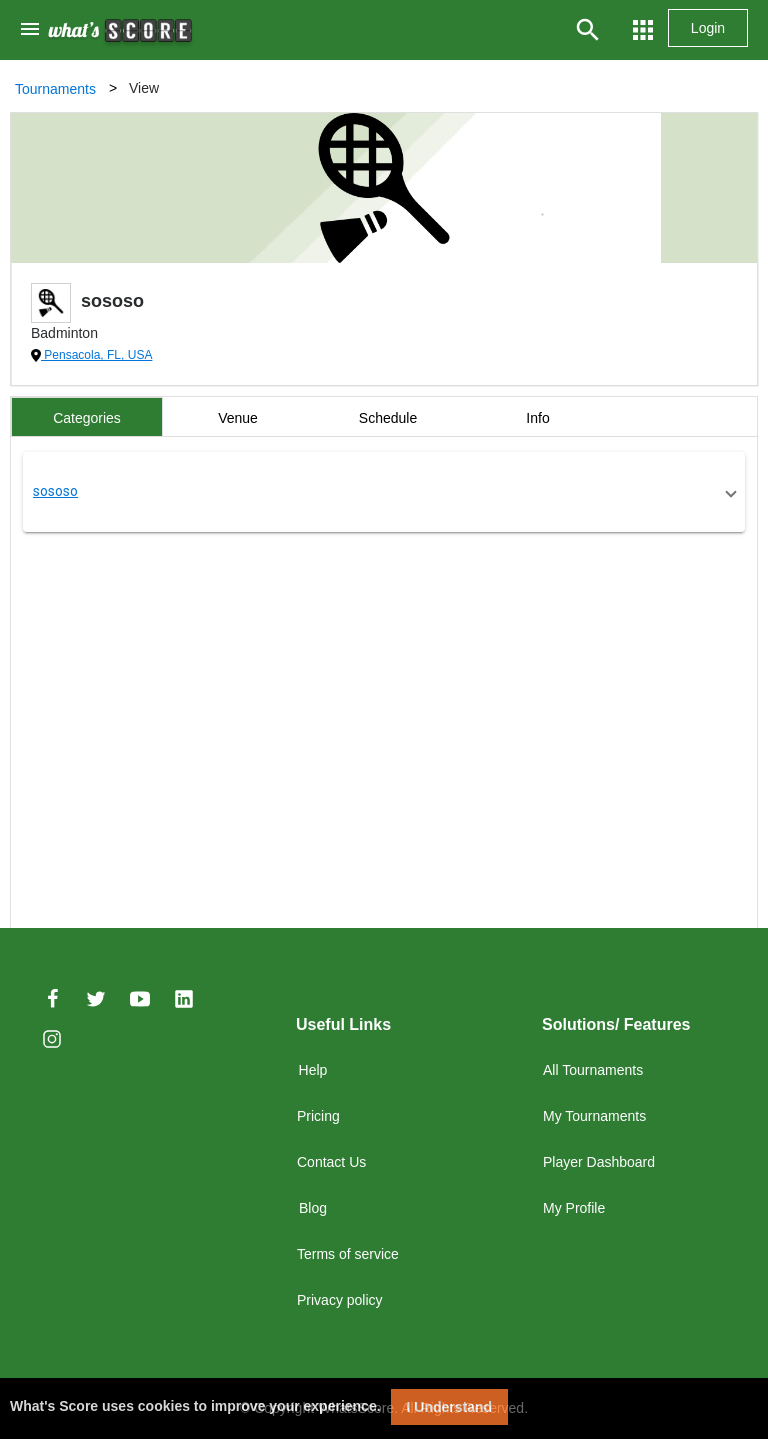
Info (537, 418)
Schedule (388, 418)
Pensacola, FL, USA (96, 355)
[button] (384, 492)
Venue (238, 418)
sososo (55, 491)
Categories (87, 418)
